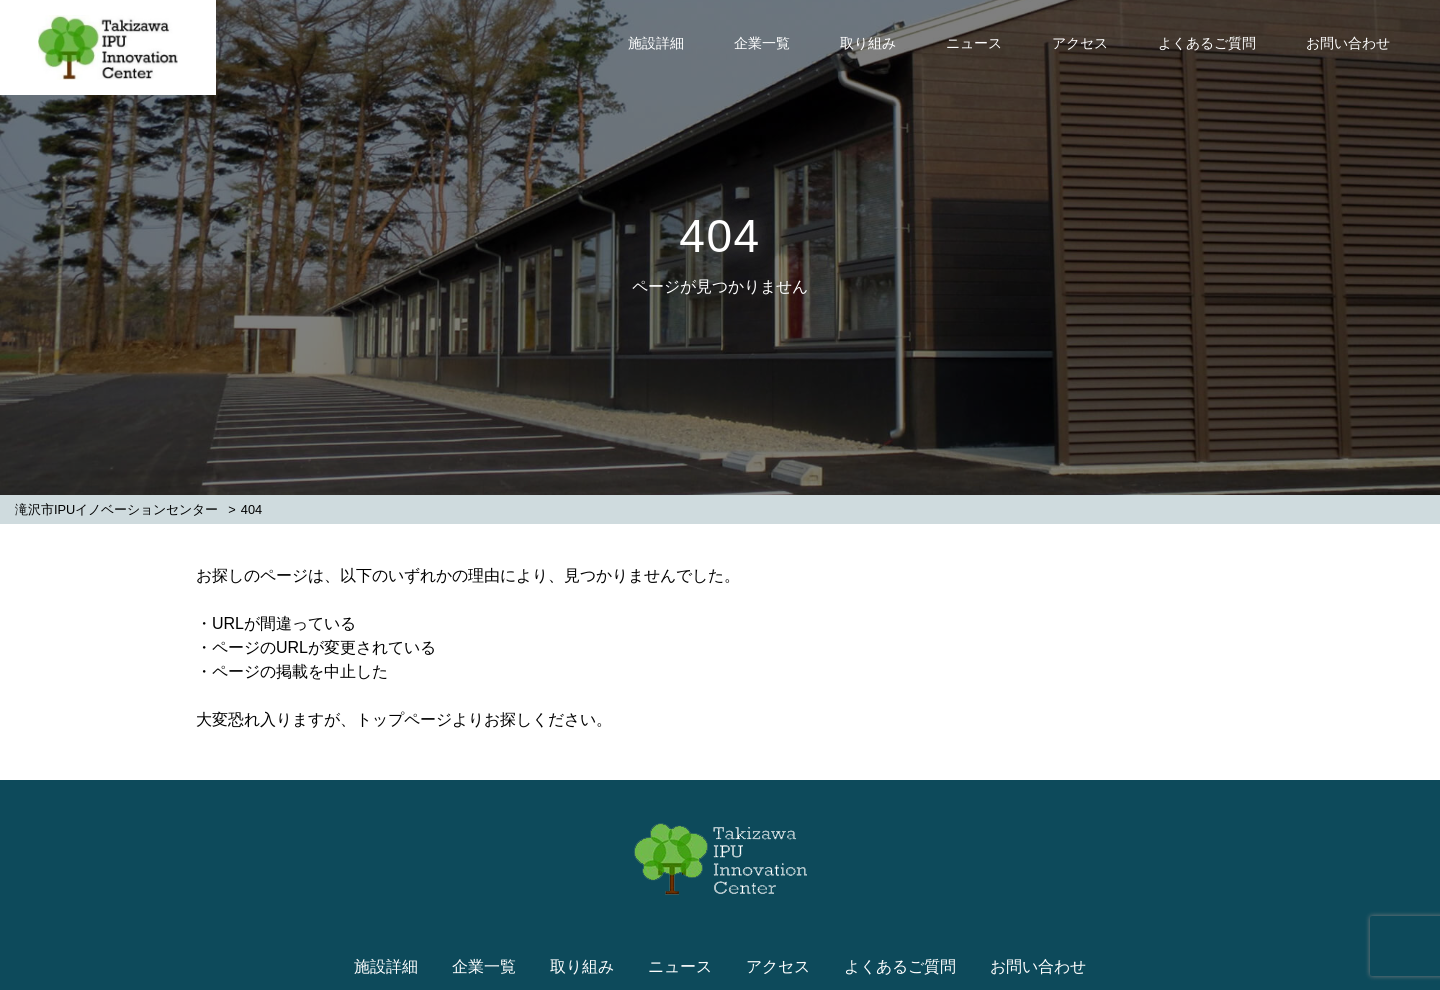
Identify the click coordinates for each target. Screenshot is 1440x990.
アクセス (1080, 43)
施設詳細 (656, 43)
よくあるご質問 (1207, 43)
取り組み (868, 43)
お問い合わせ (1348, 43)
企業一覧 (762, 43)
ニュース (974, 43)
